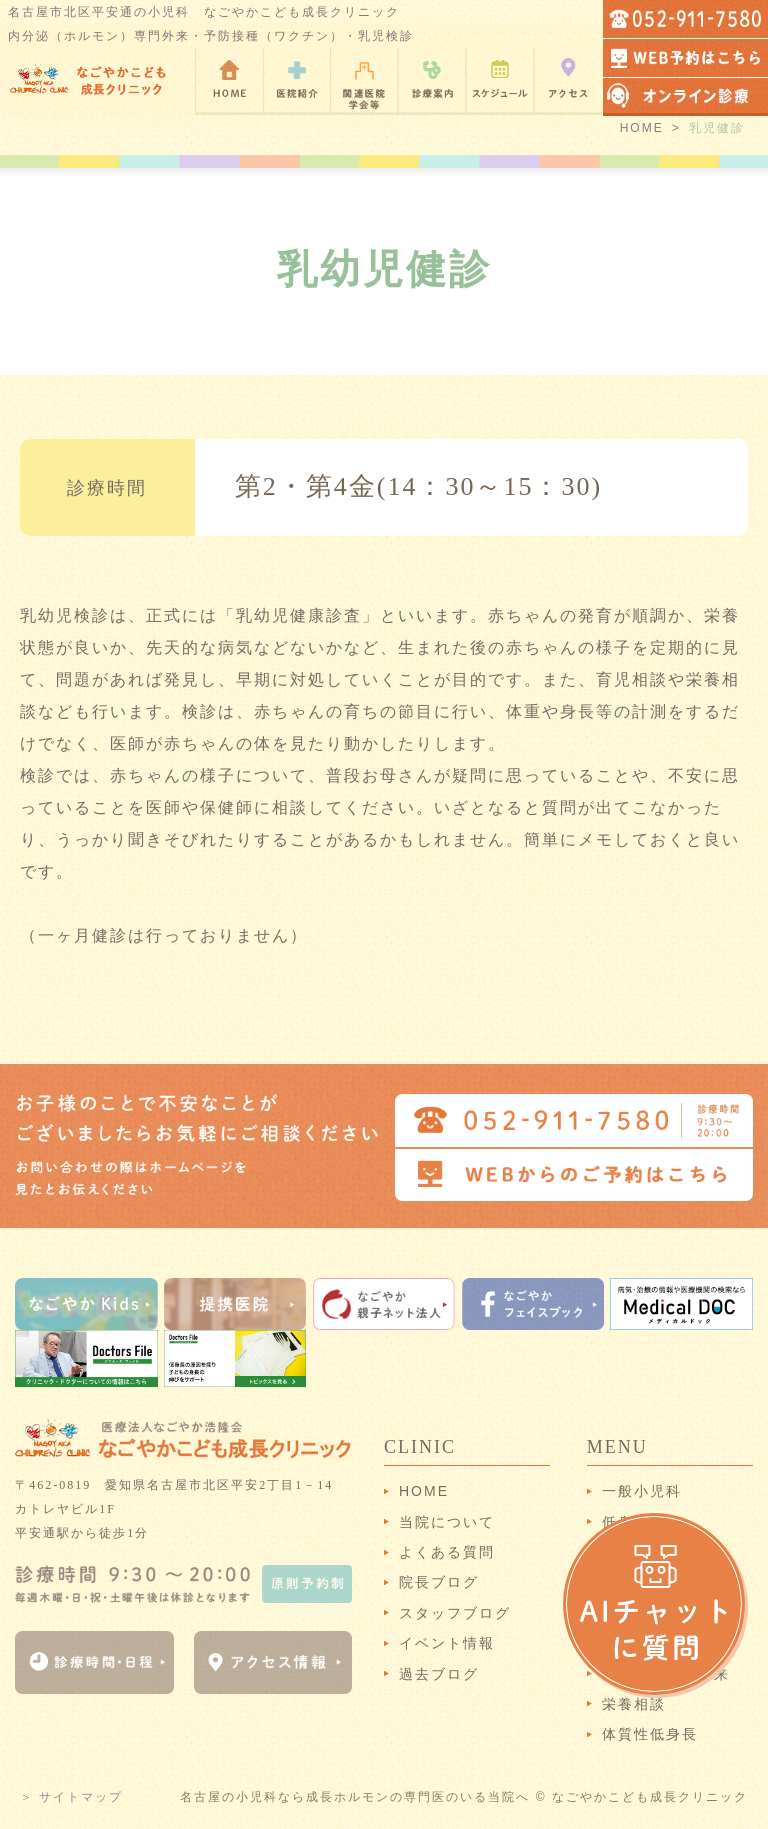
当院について (447, 1522)
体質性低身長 (650, 1734)
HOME (642, 128)
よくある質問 (447, 1552)
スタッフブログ (455, 1613)
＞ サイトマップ (71, 1797)
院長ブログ (439, 1582)
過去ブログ (439, 1674)
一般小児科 (642, 1491)
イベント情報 (447, 1643)
